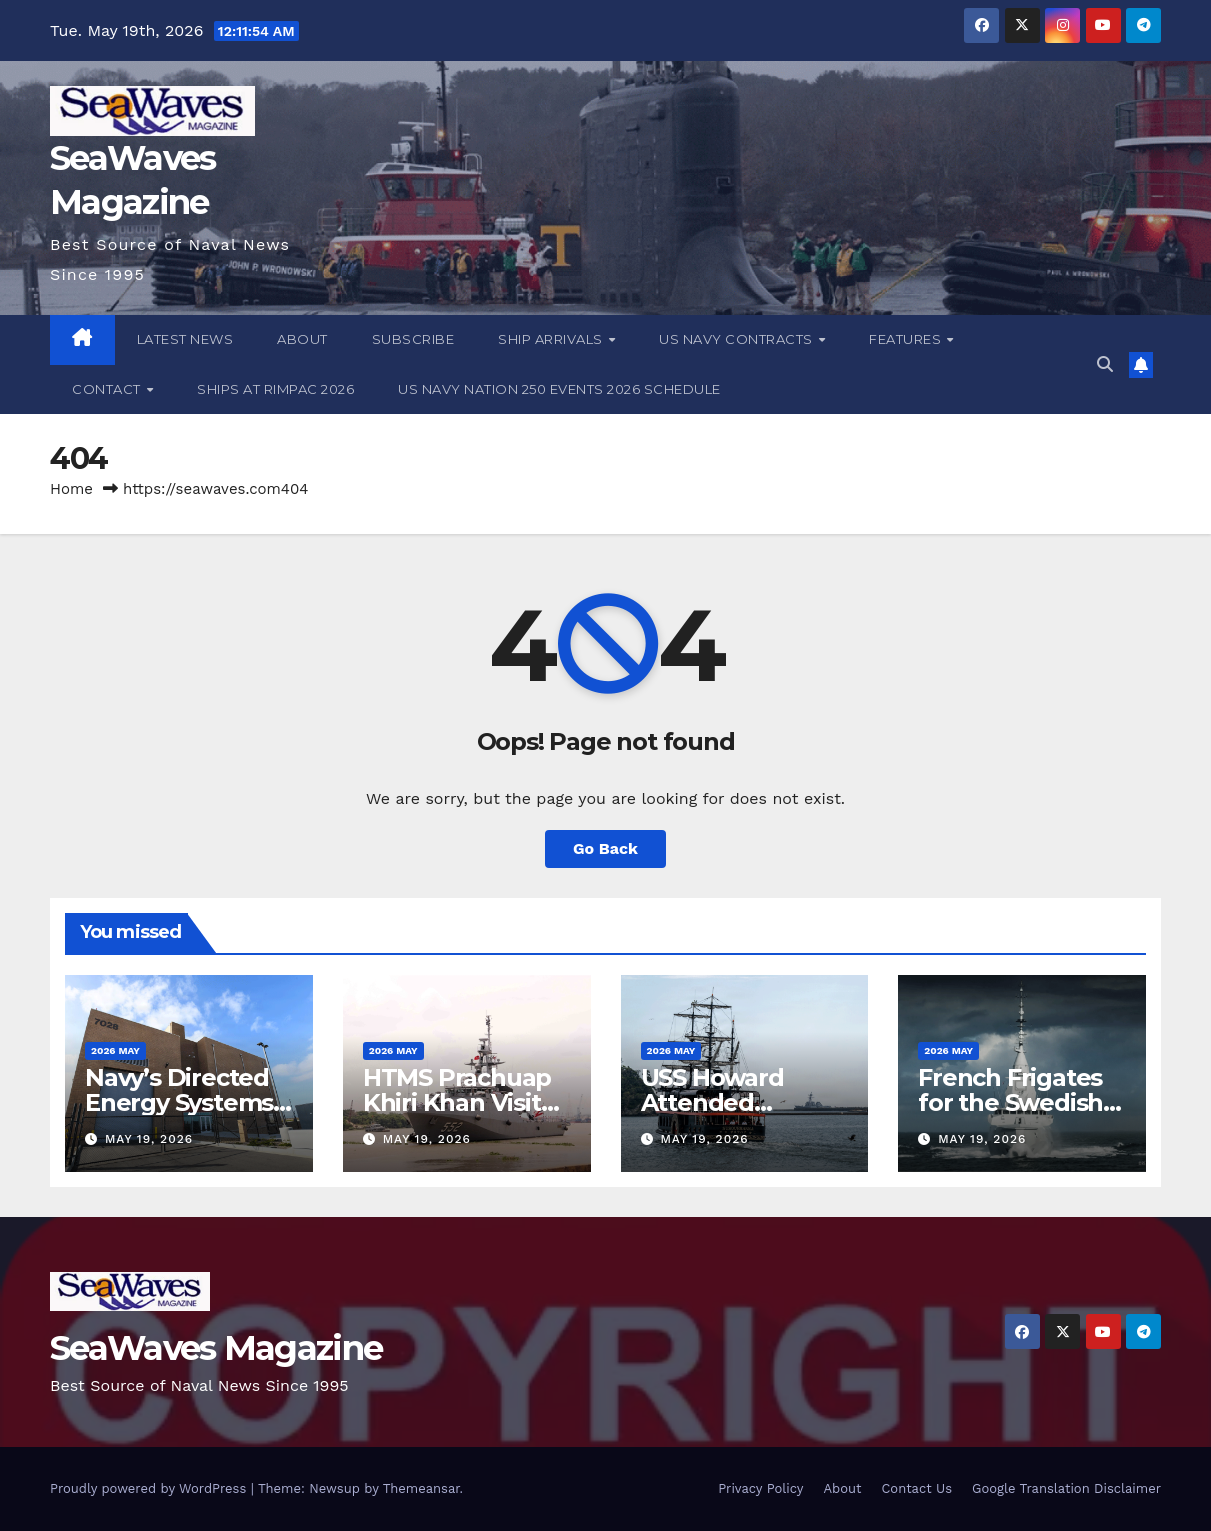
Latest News (185, 339)
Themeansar (421, 1488)
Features (907, 339)
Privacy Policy (760, 1488)
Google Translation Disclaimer (1066, 1488)
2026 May (115, 1050)
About (302, 339)
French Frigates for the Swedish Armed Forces (1010, 1102)
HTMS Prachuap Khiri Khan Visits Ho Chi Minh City (458, 1102)
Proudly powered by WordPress (150, 1488)
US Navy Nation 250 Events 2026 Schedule (559, 389)
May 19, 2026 (149, 1139)
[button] (1105, 364)
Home (71, 489)
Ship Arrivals (552, 339)
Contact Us (916, 1488)
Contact (108, 389)
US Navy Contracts (737, 339)
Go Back (605, 848)
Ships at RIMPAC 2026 (275, 389)
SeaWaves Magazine (216, 1348)
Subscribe (413, 339)
